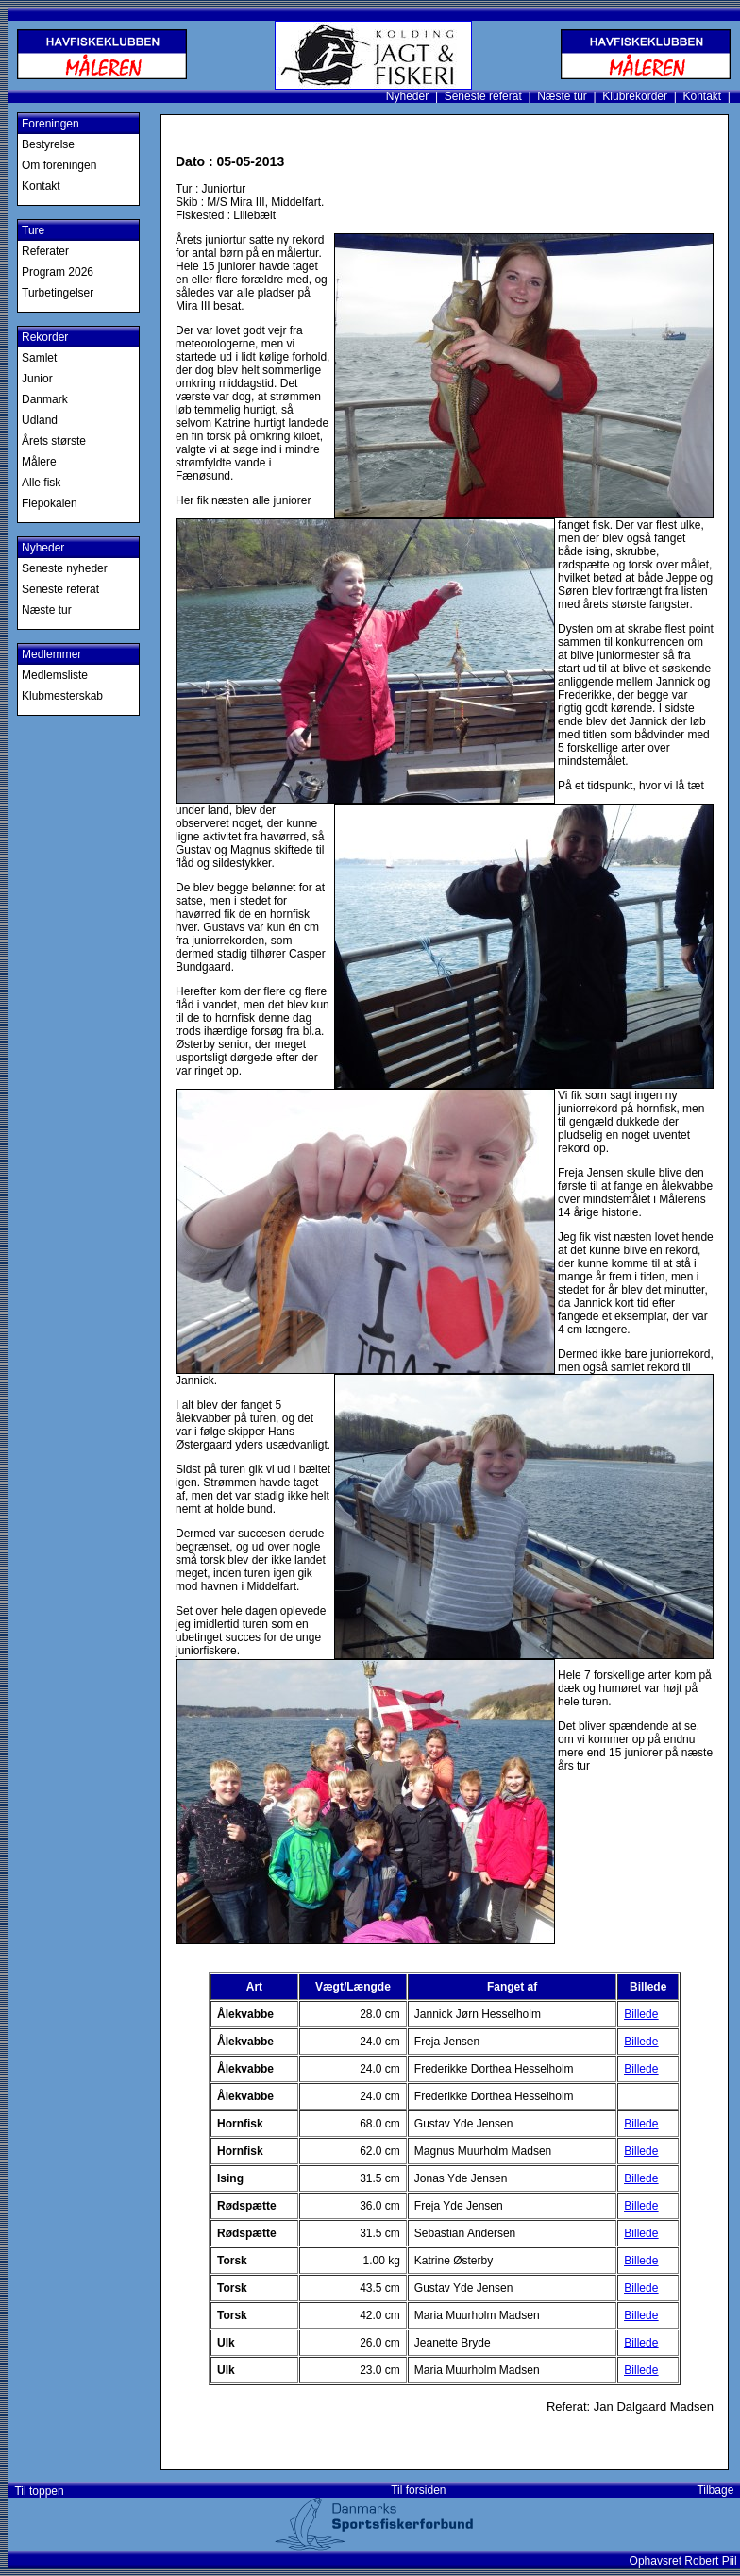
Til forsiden (418, 2490)
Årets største (54, 441)
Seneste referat (483, 96)
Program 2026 (57, 272)
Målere (39, 461)
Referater (45, 251)
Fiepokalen (49, 503)
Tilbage (718, 2490)
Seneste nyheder (65, 568)
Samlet (39, 357)
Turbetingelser (57, 292)
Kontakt (701, 96)
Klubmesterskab (62, 696)
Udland (40, 420)
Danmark (45, 399)
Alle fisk (41, 482)
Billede (641, 2014)
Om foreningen (59, 165)
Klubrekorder (634, 96)
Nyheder (407, 96)
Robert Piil (712, 2561)
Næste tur (562, 96)
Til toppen (36, 2491)
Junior (37, 378)
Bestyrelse (48, 144)
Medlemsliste (55, 675)
